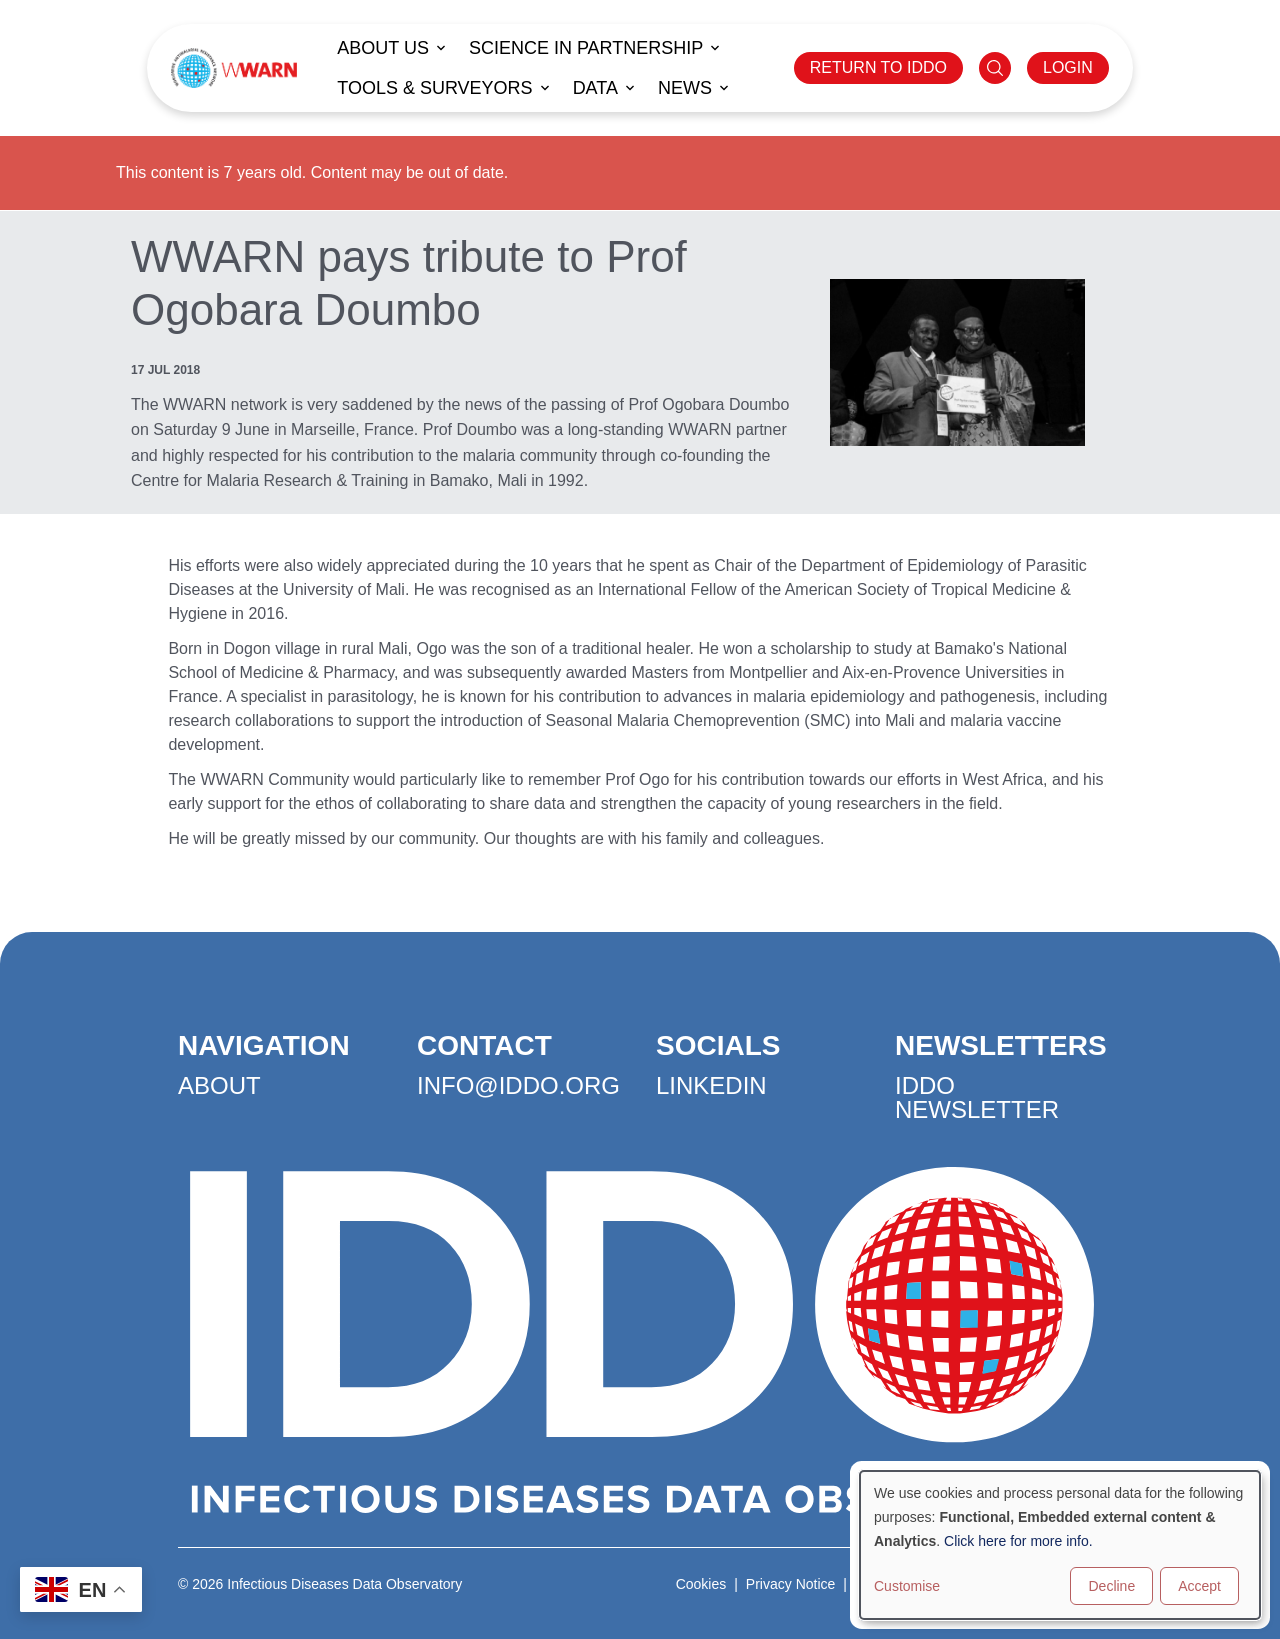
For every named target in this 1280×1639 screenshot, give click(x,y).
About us (383, 48)
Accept (1199, 1586)
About (219, 1085)
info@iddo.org (518, 1085)
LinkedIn (711, 1085)
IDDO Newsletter (977, 1097)
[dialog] (1060, 1545)
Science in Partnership (586, 48)
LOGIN (1068, 67)
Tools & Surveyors (434, 88)
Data (595, 88)
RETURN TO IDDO (878, 67)
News (685, 88)
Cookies (701, 1584)
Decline (1111, 1586)
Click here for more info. (1018, 1541)
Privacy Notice (790, 1584)
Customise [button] (907, 1586)
